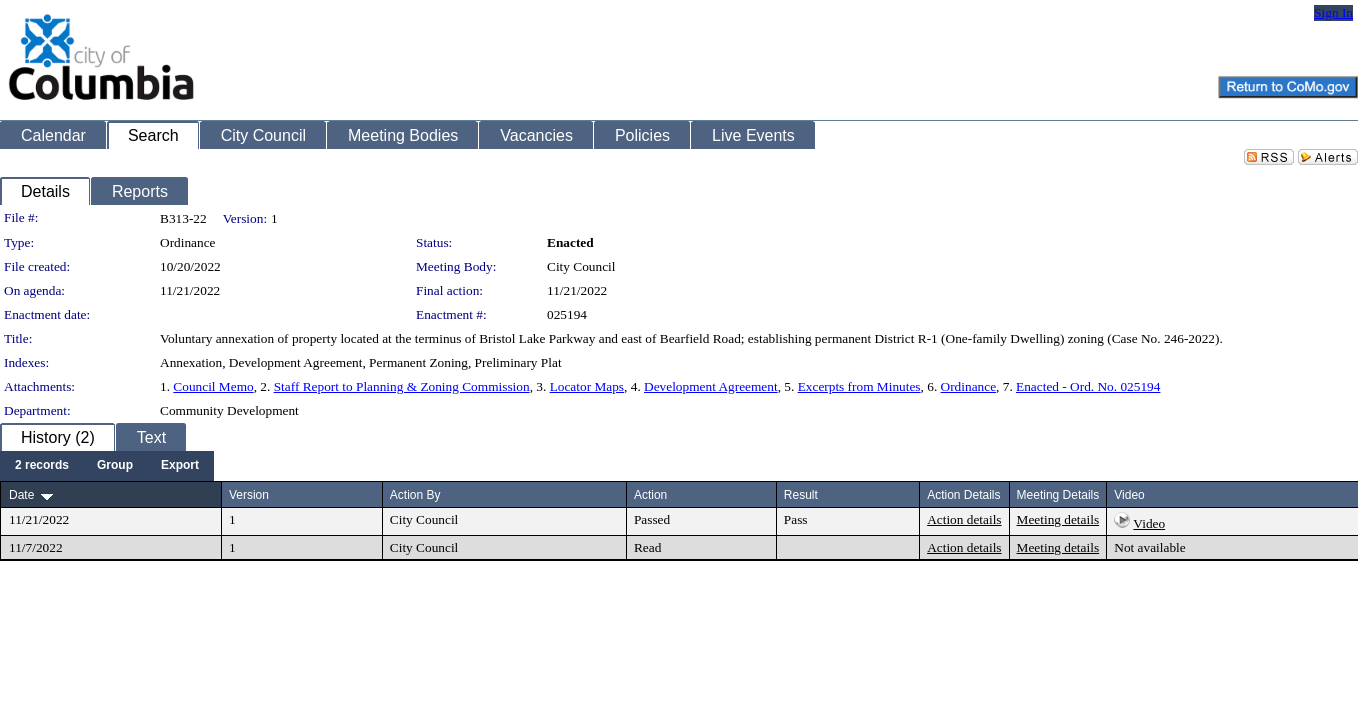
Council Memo (213, 386)
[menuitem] (42, 466)
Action (650, 495)
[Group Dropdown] (115, 466)
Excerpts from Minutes (859, 386)
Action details (964, 519)
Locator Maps (587, 386)
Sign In (1333, 12)
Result (801, 495)
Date (21, 495)
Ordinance (969, 386)
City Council (581, 266)
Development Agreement (711, 386)
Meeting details (1058, 519)
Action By (415, 495)
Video (1149, 523)
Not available (1149, 547)
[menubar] (107, 466)
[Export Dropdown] (180, 466)
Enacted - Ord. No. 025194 (1088, 386)
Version (249, 495)
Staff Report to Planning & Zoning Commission (402, 386)
